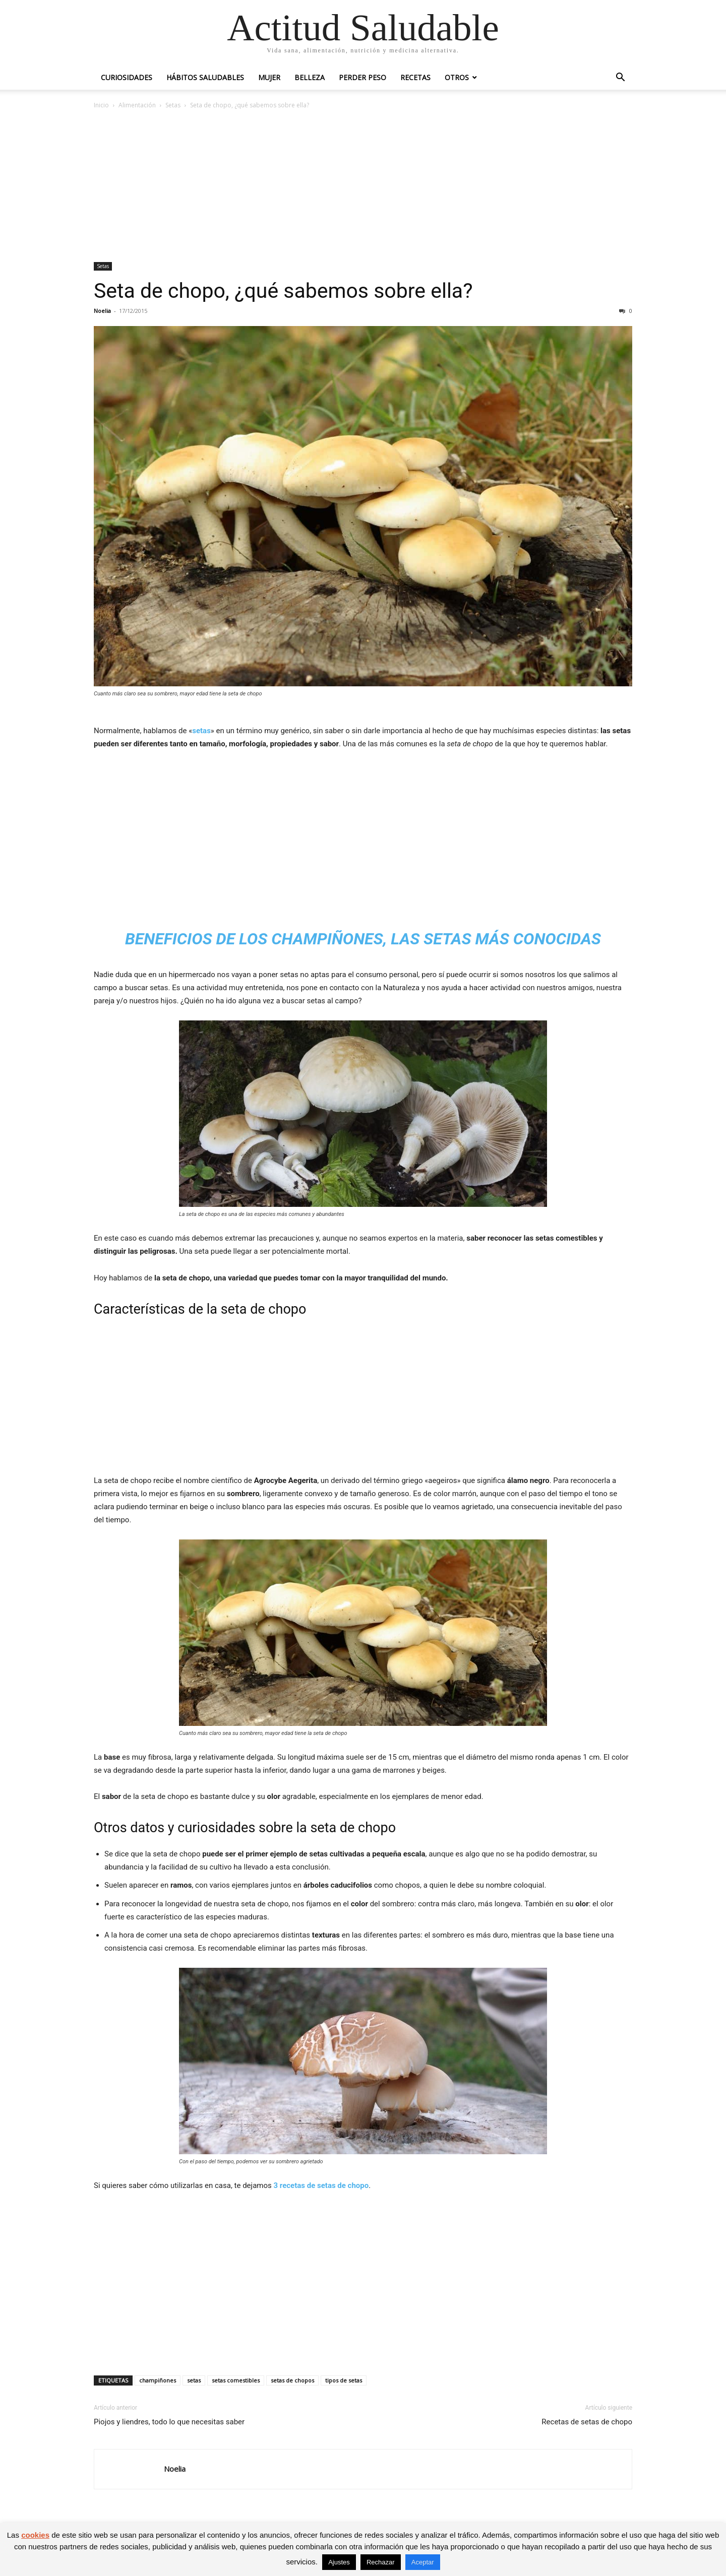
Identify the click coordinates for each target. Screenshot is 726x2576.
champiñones (157, 2380)
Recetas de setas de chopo (586, 2421)
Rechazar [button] (381, 2562)
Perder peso (362, 77)
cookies (35, 2535)
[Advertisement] (363, 186)
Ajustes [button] (339, 2562)
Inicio (101, 105)
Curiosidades (126, 77)
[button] (620, 78)
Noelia (102, 310)
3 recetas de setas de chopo (321, 2185)
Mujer (269, 77)
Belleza (309, 77)
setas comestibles (236, 2380)
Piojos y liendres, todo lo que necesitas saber (169, 2421)
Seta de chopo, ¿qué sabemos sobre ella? (283, 291)
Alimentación (137, 105)
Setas (172, 105)
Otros (457, 77)
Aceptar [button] (422, 2562)
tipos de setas (343, 2380)
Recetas (415, 77)
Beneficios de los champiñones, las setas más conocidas (363, 938)
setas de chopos (292, 2380)
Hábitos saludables (205, 77)
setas (201, 730)
